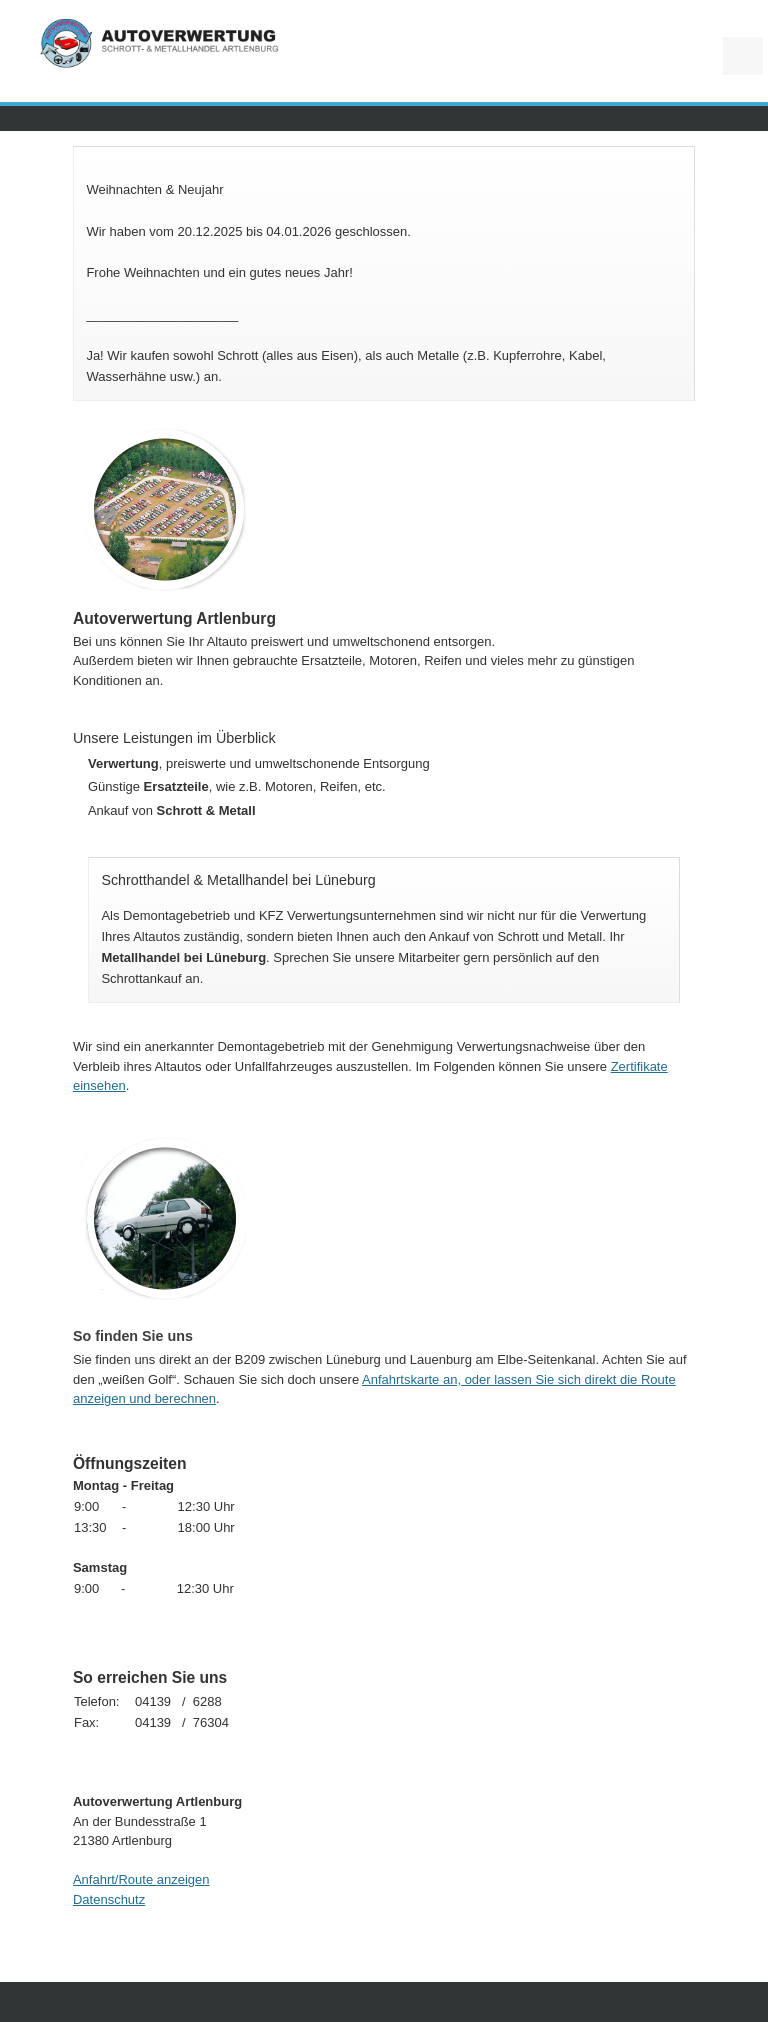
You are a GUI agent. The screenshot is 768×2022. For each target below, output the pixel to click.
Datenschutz (109, 1899)
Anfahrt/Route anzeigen (141, 1879)
